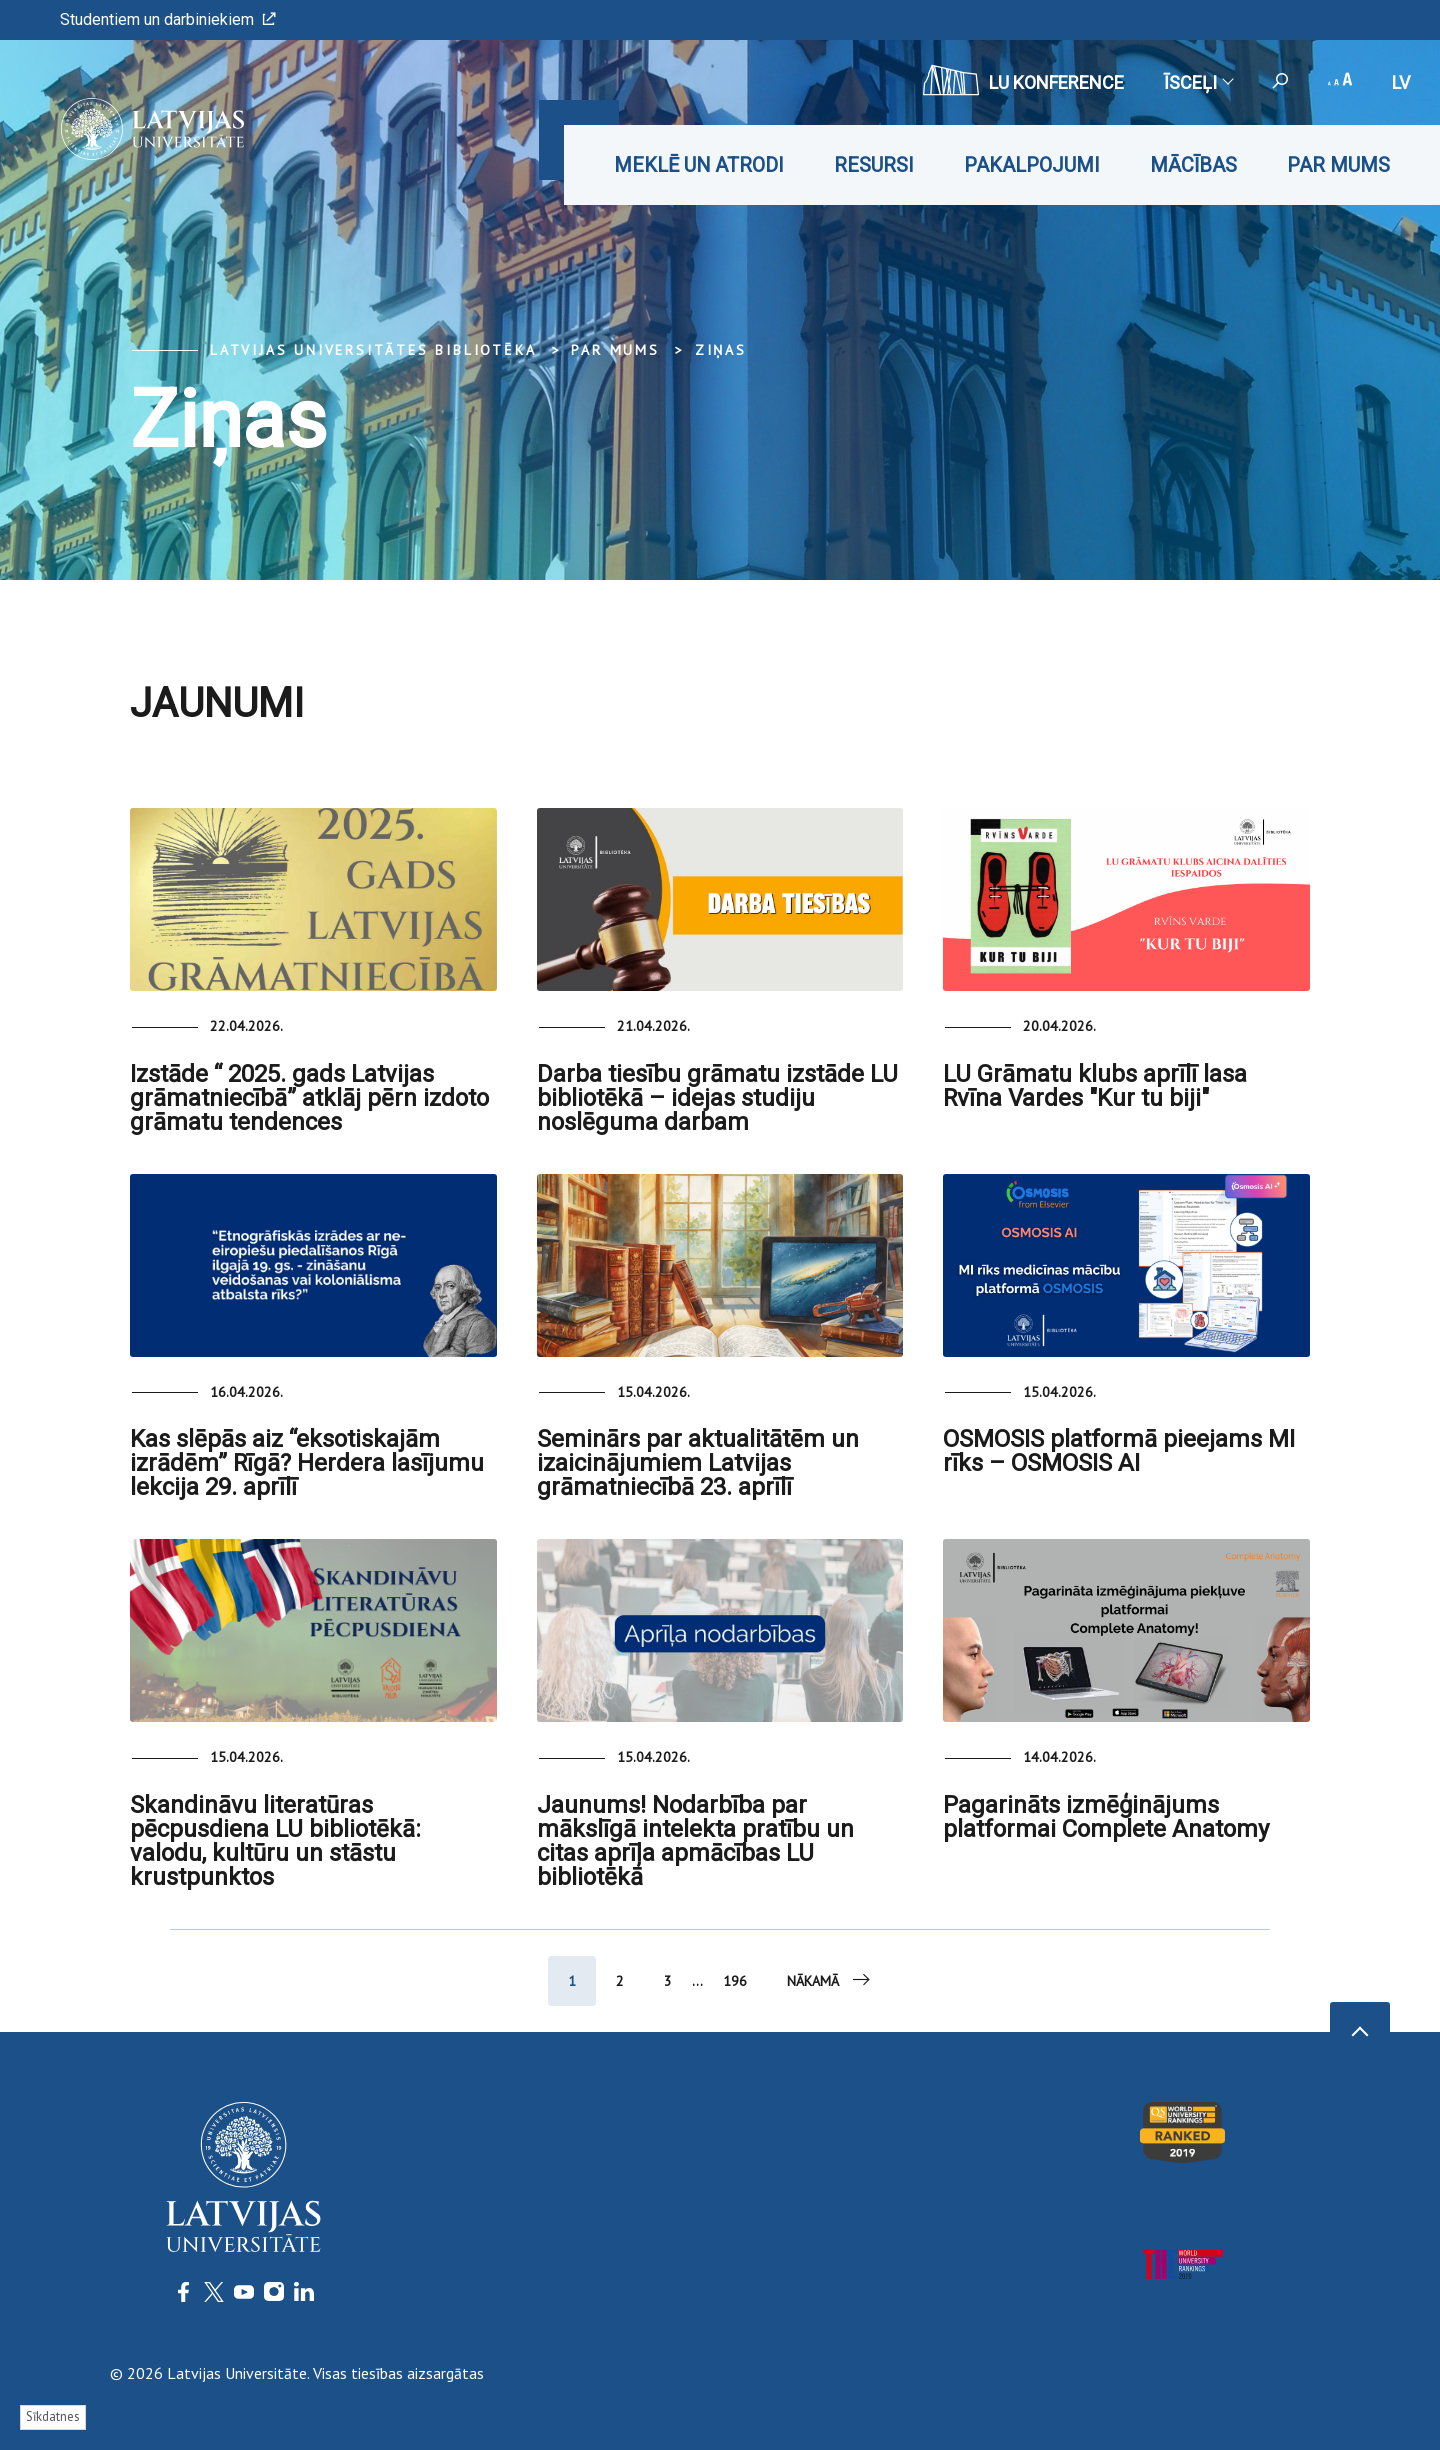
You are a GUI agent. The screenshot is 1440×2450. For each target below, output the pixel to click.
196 (735, 1981)
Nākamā (830, 1980)
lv (1401, 82)
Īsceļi (1198, 82)
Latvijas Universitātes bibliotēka (373, 350)
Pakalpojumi (1032, 165)
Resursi (874, 165)
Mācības (1193, 165)
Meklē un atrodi (699, 165)
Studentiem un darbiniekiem (168, 19)
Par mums (1338, 165)
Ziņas (721, 350)
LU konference (1023, 80)
